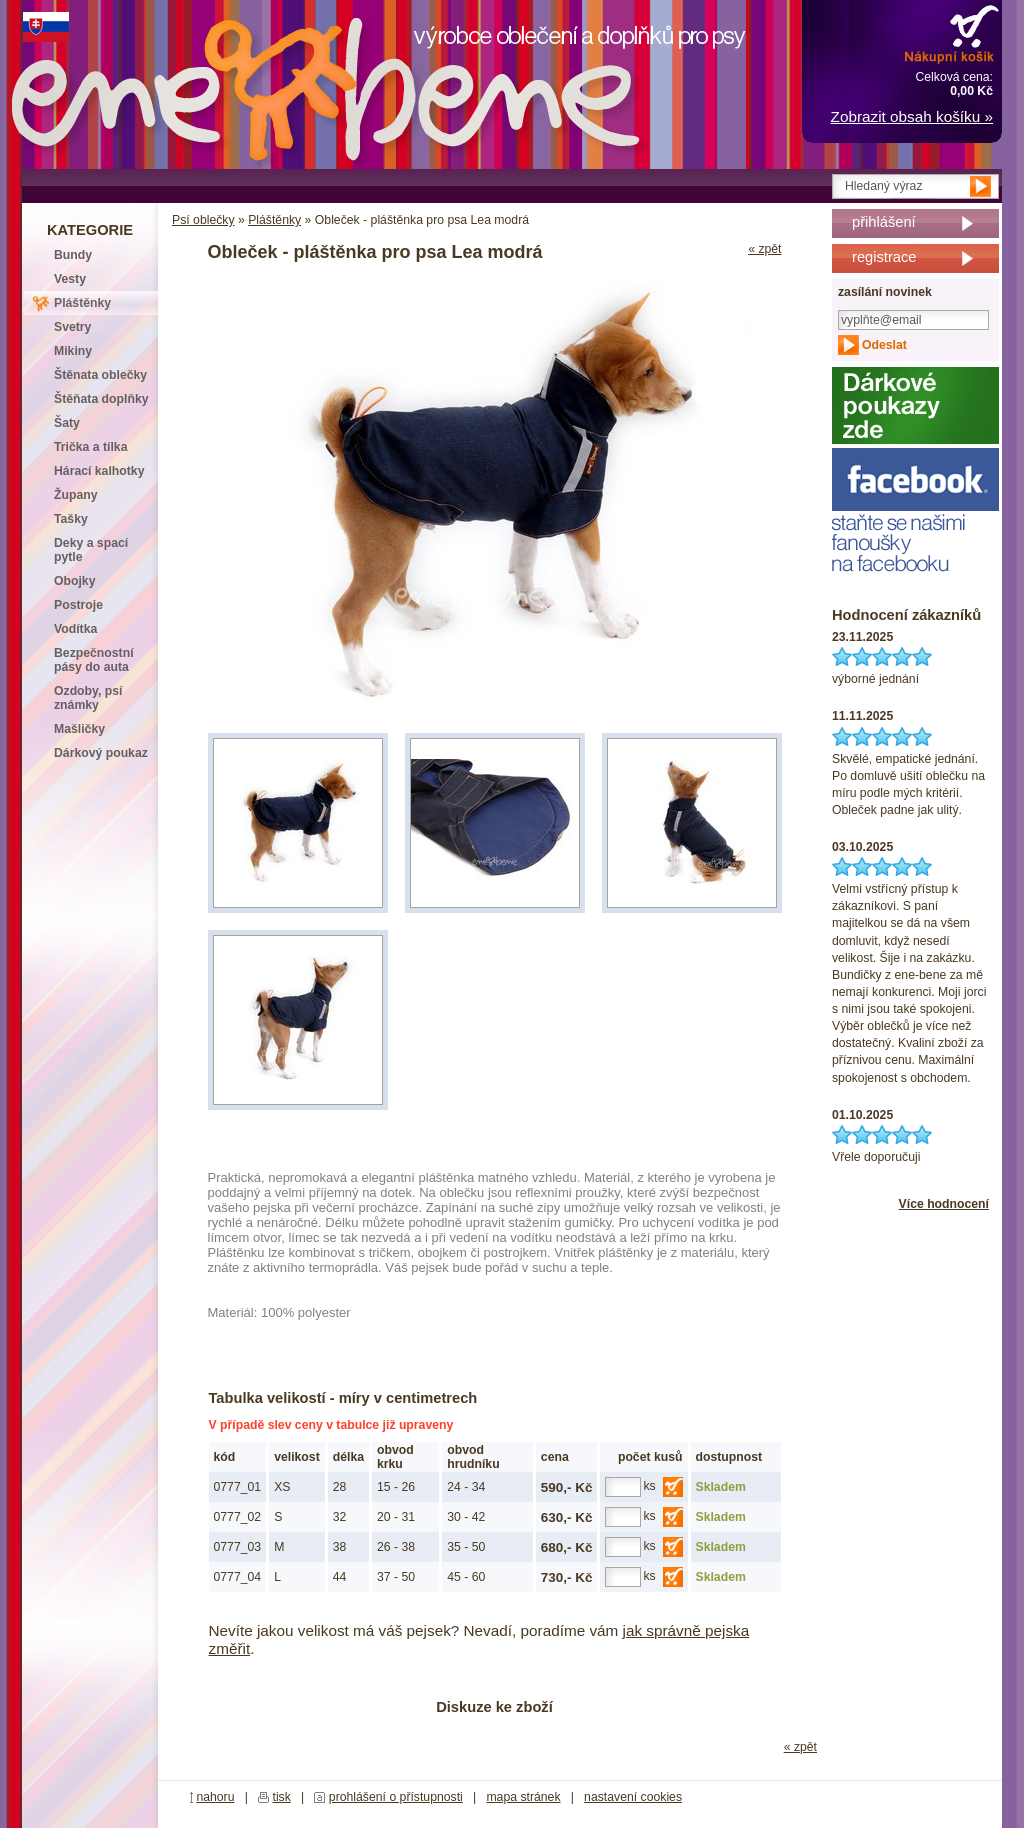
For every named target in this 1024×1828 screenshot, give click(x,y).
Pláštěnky (274, 220)
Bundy (73, 255)
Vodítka (75, 629)
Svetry (72, 327)
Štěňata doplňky (101, 399)
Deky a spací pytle (91, 550)
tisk (282, 1797)
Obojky (74, 581)
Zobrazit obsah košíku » (912, 116)
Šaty (67, 423)
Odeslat (884, 345)
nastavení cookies (633, 1797)
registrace (884, 257)
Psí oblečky (203, 220)
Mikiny (73, 351)
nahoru (215, 1797)
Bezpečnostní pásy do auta (94, 660)
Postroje (78, 605)
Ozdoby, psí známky (88, 698)
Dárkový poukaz (101, 753)
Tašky (71, 519)
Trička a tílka (90, 447)
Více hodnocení (944, 1204)
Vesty (70, 279)
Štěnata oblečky (100, 375)
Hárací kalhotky (99, 471)
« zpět (764, 249)
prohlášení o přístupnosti (396, 1797)
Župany (76, 495)
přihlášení (884, 222)
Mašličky (79, 729)
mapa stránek (523, 1797)
